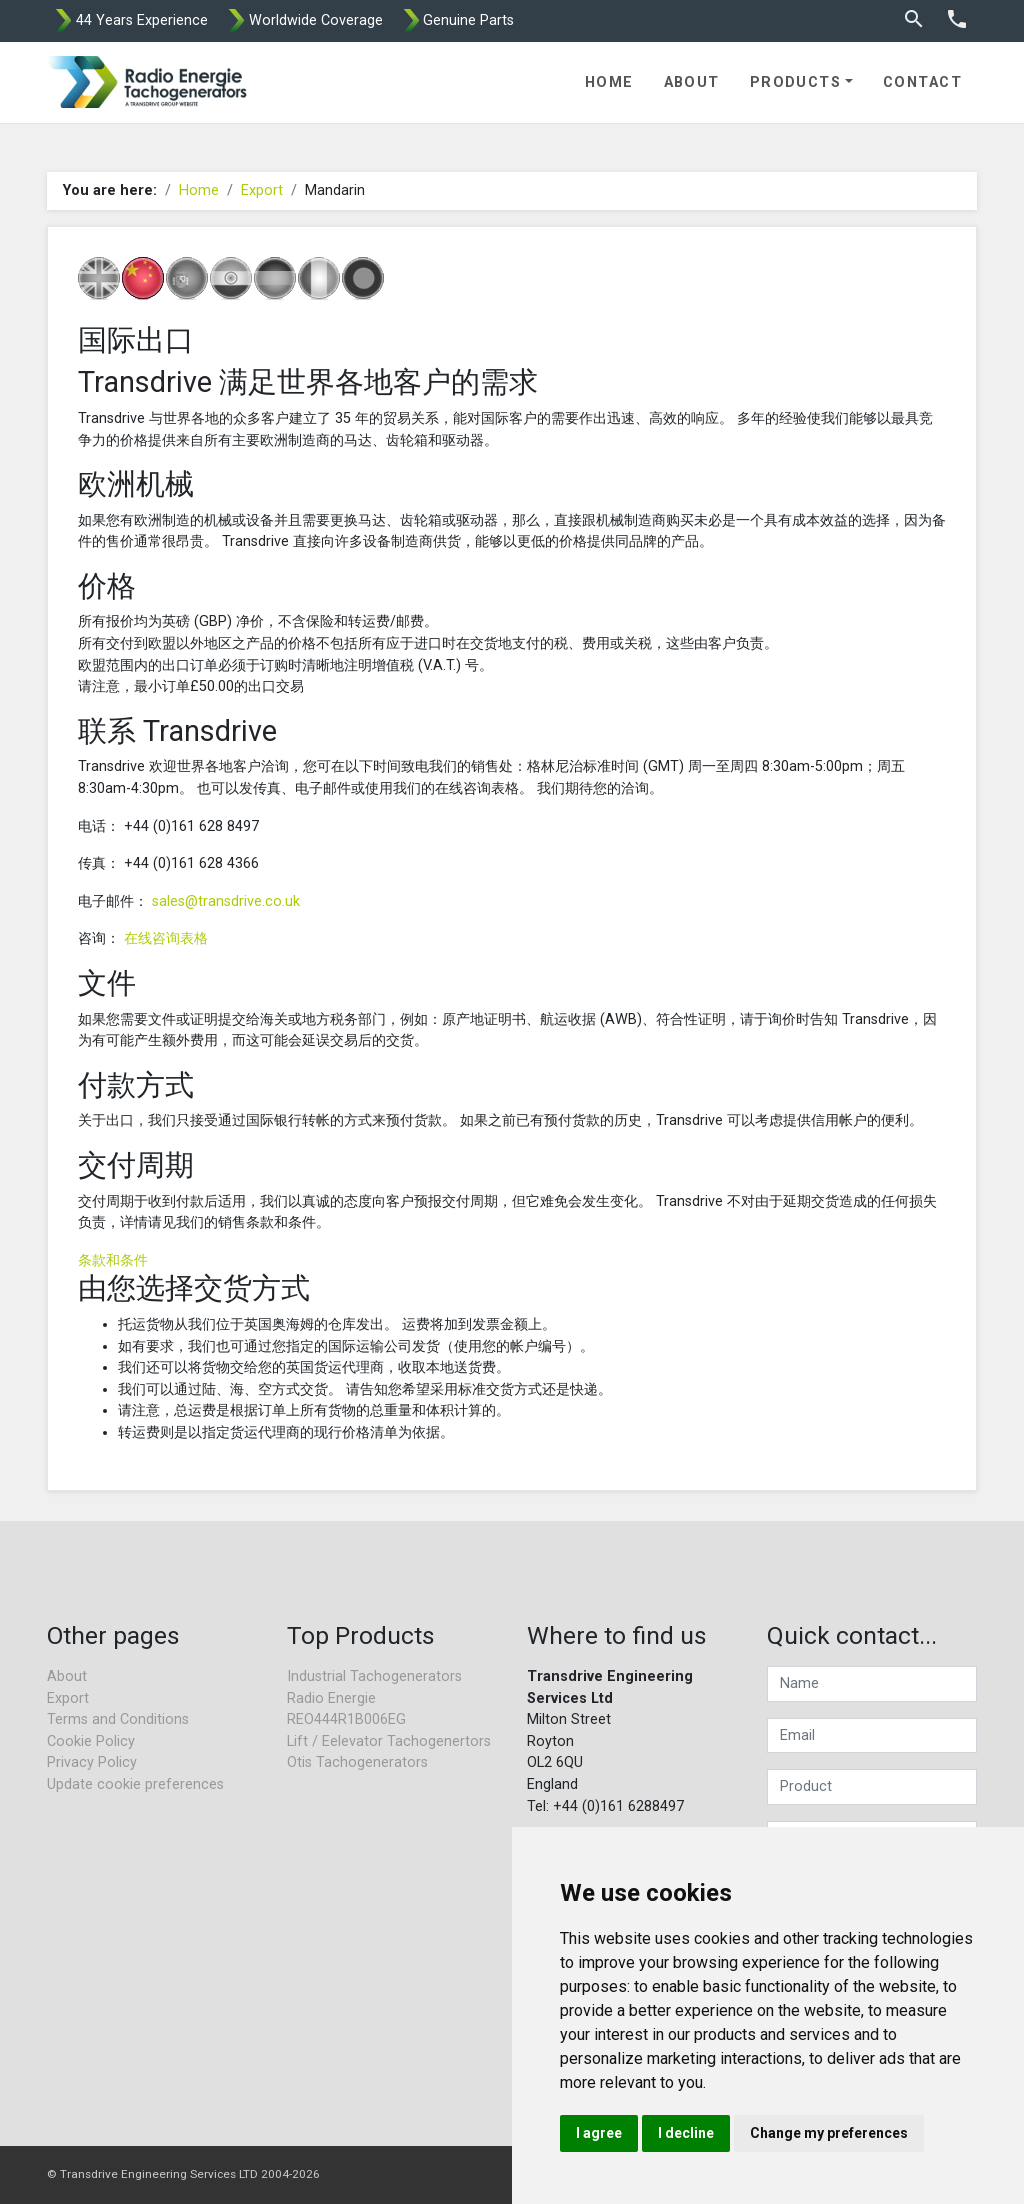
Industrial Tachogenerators (374, 1676)
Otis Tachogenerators (357, 1762)
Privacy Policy (92, 1762)
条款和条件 (113, 1260)
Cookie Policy (91, 1741)
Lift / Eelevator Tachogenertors (389, 1741)
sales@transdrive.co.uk (226, 901)
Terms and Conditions (118, 1719)
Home (609, 82)
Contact (922, 82)
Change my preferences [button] (829, 2133)
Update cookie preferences (135, 1784)
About (692, 82)
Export (262, 190)
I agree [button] (599, 2133)
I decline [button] (686, 2133)
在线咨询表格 (166, 938)
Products (796, 82)
